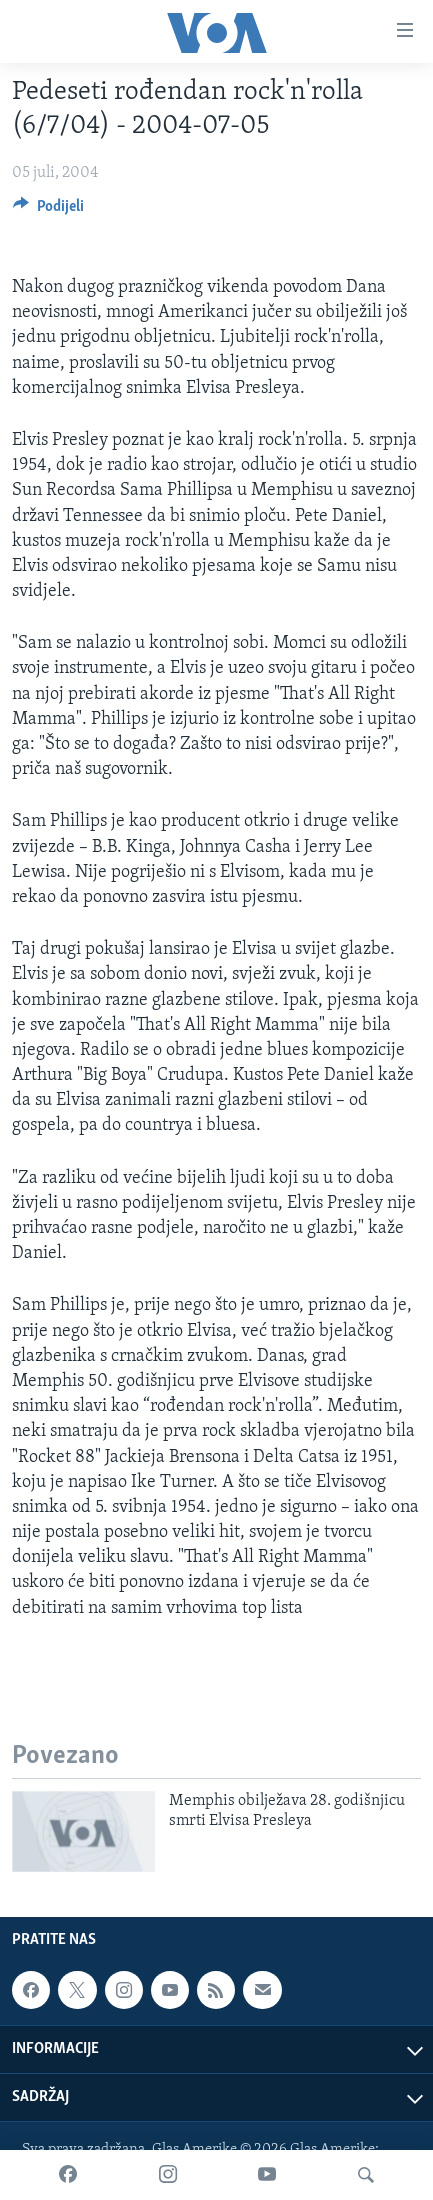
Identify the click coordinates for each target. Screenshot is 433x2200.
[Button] (48, 211)
